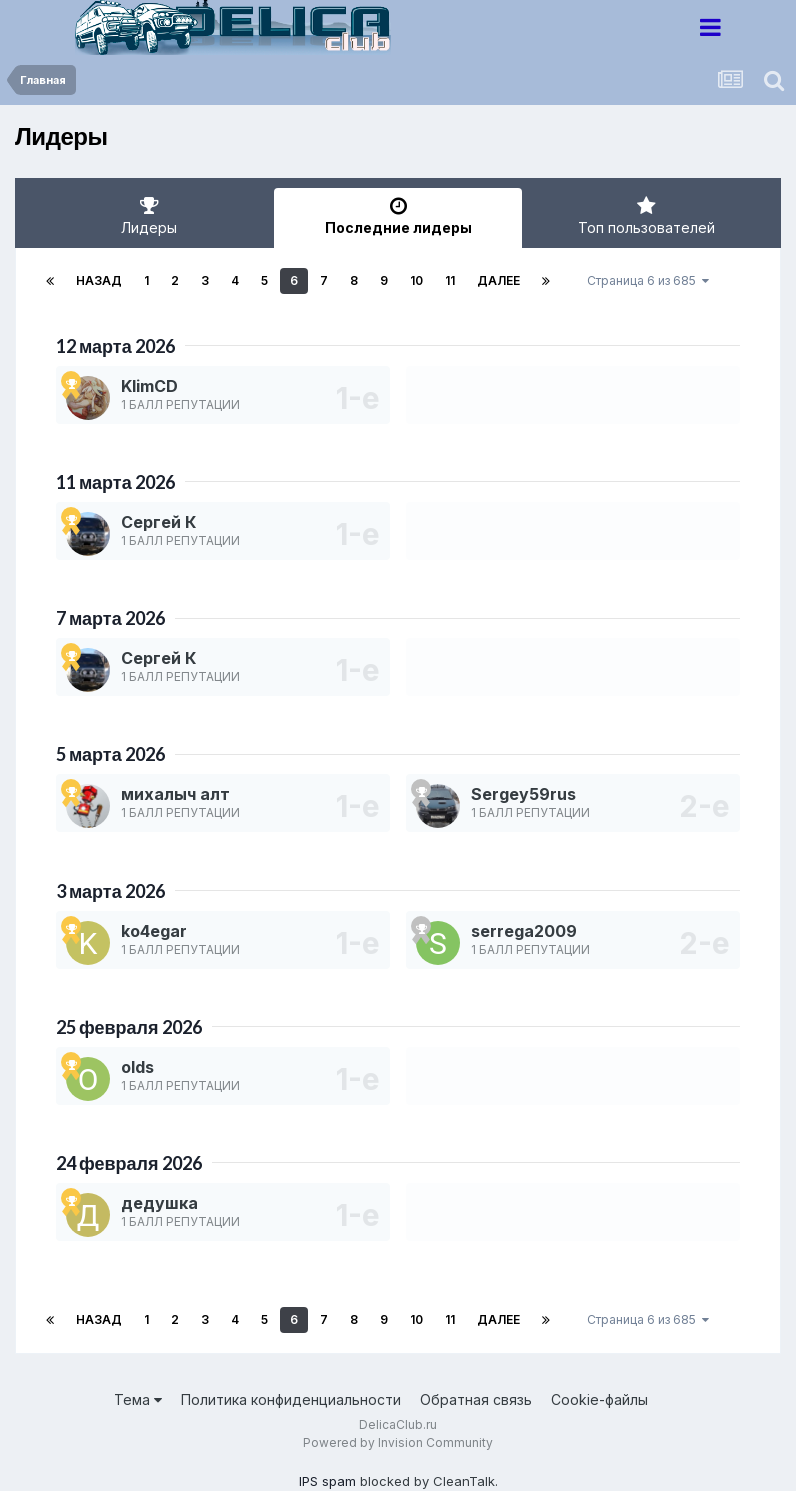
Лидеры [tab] (149, 216)
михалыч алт (175, 794)
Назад (99, 280)
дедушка (159, 1203)
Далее (498, 280)
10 (416, 280)
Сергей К (158, 522)
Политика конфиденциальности (291, 1399)
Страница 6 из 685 (648, 280)
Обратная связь (476, 1399)
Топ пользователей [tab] (646, 216)
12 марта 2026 (115, 346)
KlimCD (149, 386)
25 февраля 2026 (129, 1027)
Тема (138, 1399)
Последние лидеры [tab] (398, 216)
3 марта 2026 (110, 891)
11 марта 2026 (115, 482)
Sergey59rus (523, 794)
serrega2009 (524, 931)
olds (137, 1067)
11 (450, 280)
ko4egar (154, 931)
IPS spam (327, 1481)
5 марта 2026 (110, 754)
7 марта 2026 (110, 618)
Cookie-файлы (599, 1399)
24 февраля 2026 (129, 1163)
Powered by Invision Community (398, 1442)
